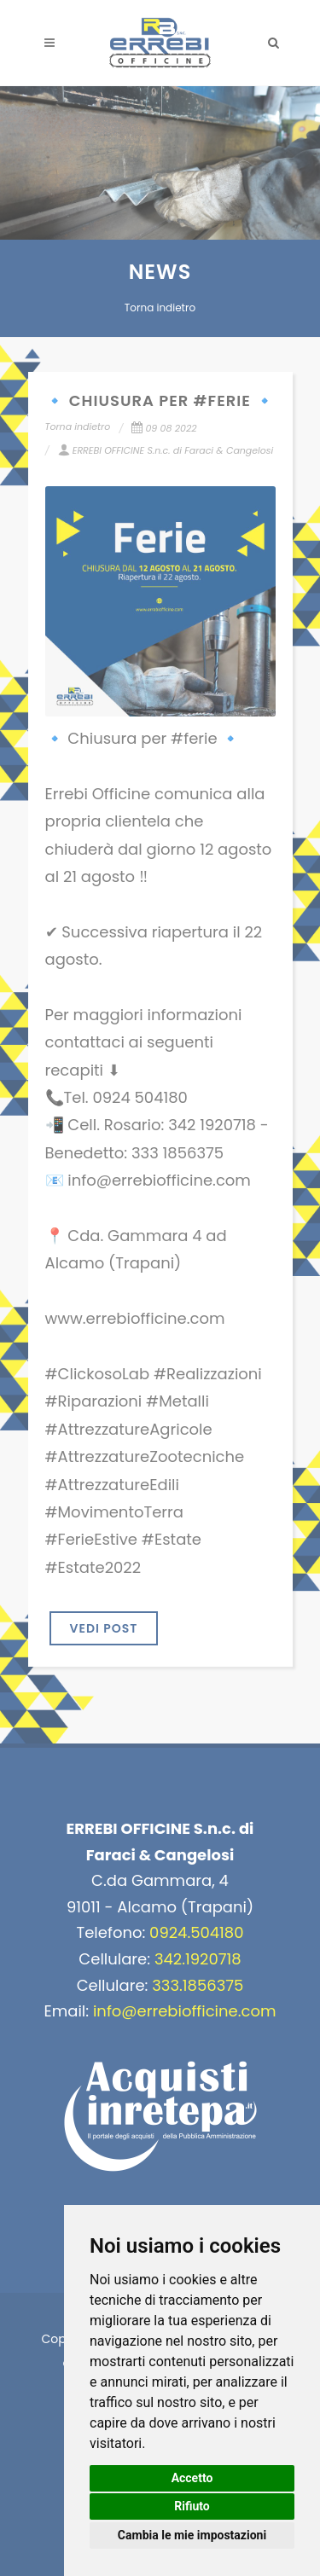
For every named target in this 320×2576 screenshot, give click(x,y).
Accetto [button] (192, 2478)
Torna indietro (160, 307)
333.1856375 (197, 1985)
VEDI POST (104, 1628)
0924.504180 (196, 1932)
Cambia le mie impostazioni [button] (192, 2535)
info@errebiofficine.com (184, 2011)
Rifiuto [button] (192, 2506)
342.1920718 (197, 1959)
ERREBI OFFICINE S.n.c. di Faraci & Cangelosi (166, 450)
